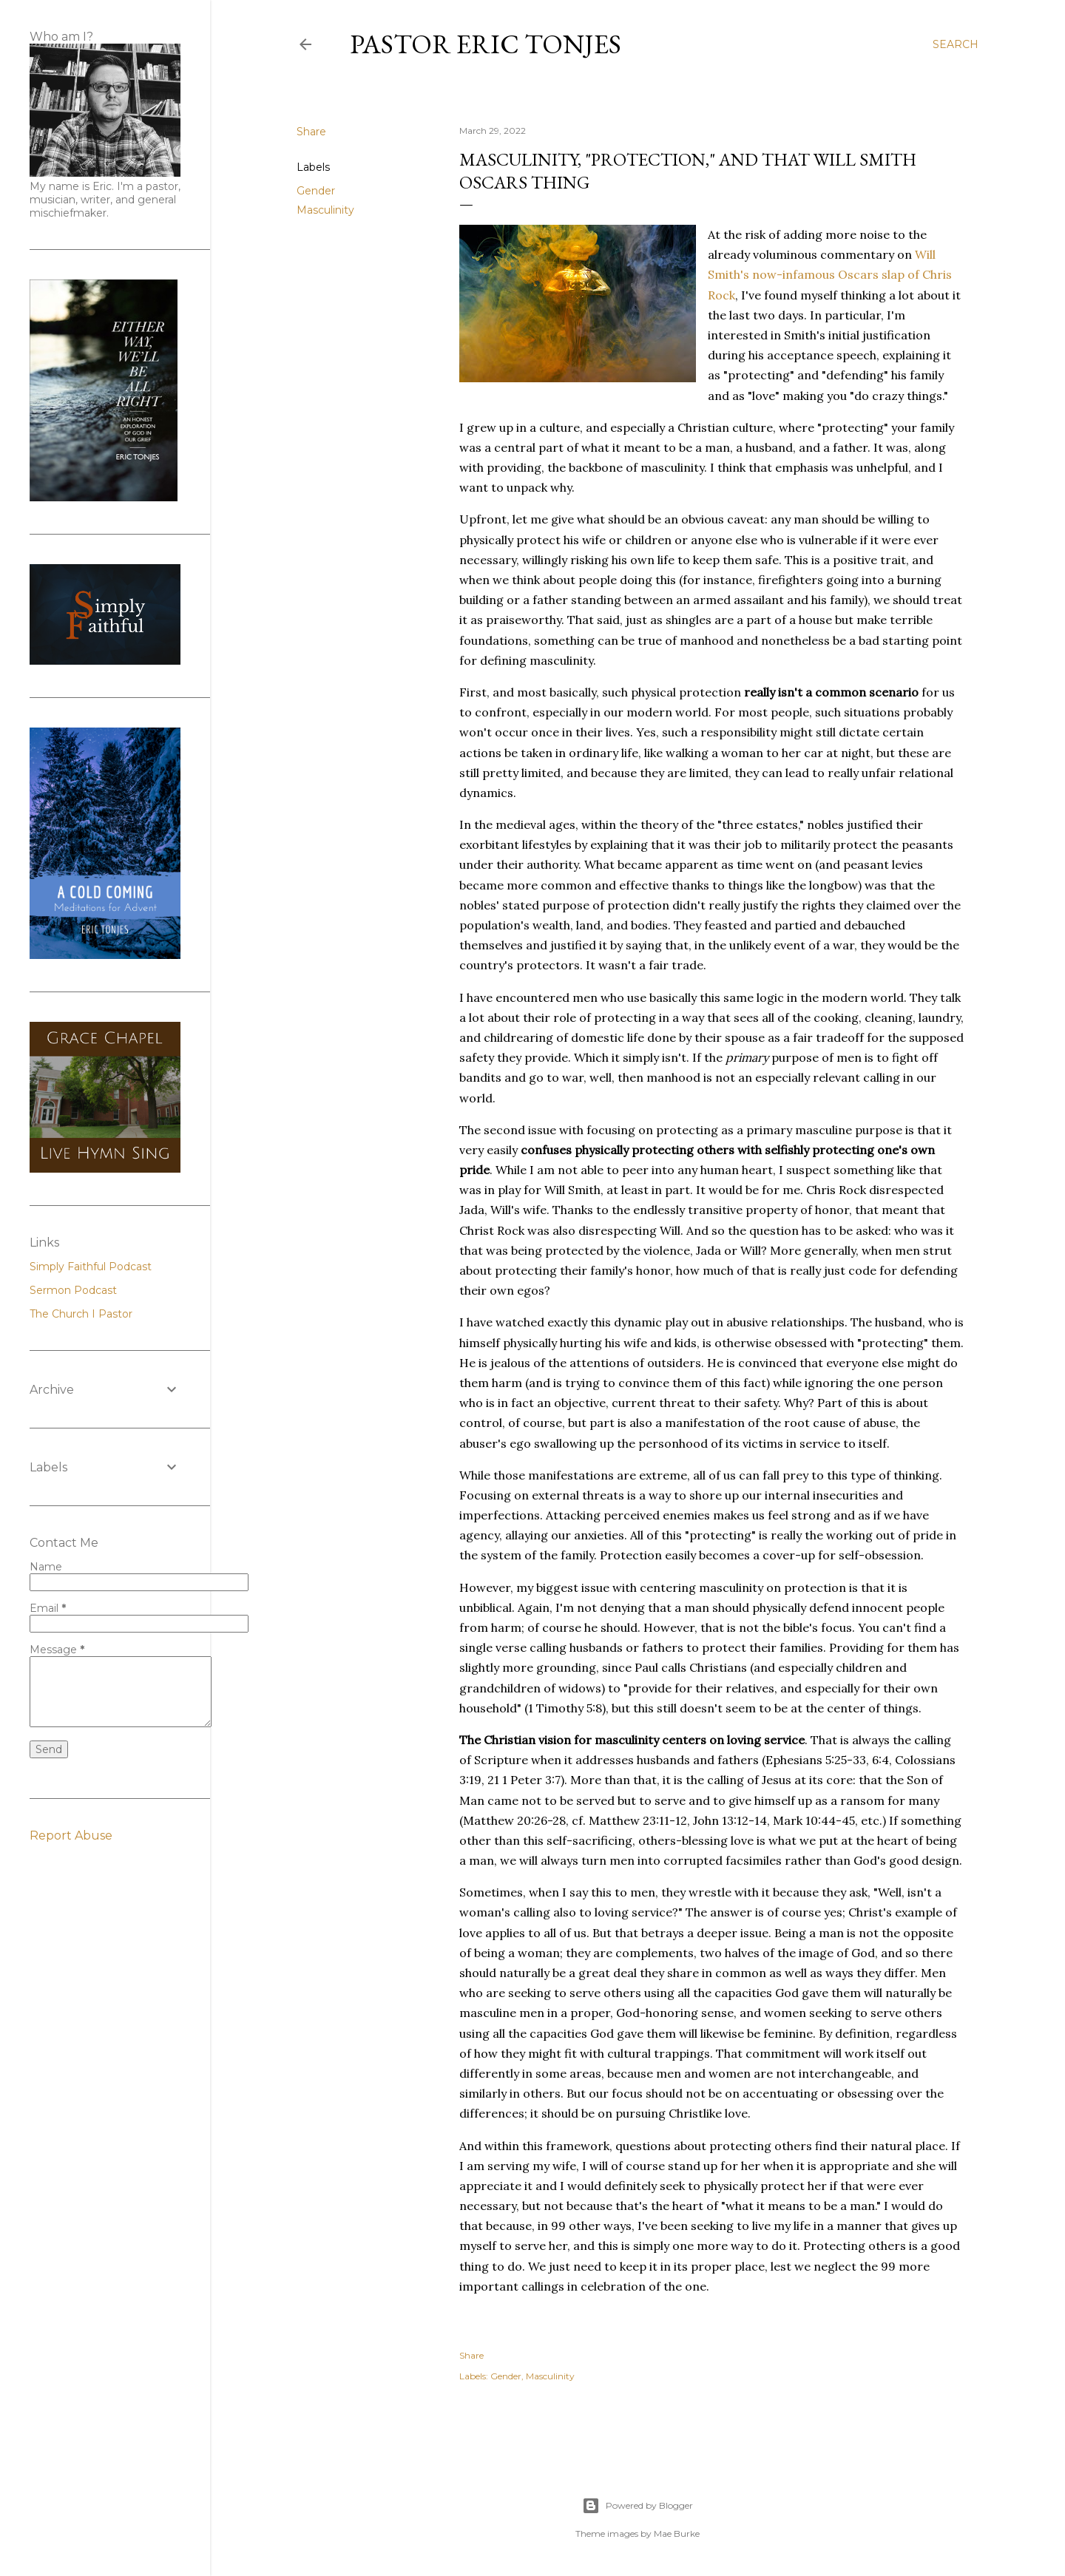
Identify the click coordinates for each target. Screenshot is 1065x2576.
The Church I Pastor (81, 1314)
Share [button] (311, 131)
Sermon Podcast (73, 1290)
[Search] (955, 44)
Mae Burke (677, 2533)
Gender (316, 190)
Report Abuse (71, 1835)
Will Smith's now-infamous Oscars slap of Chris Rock (830, 274)
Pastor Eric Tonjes (485, 44)
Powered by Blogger (637, 2506)
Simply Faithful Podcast (91, 1266)
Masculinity (325, 210)
